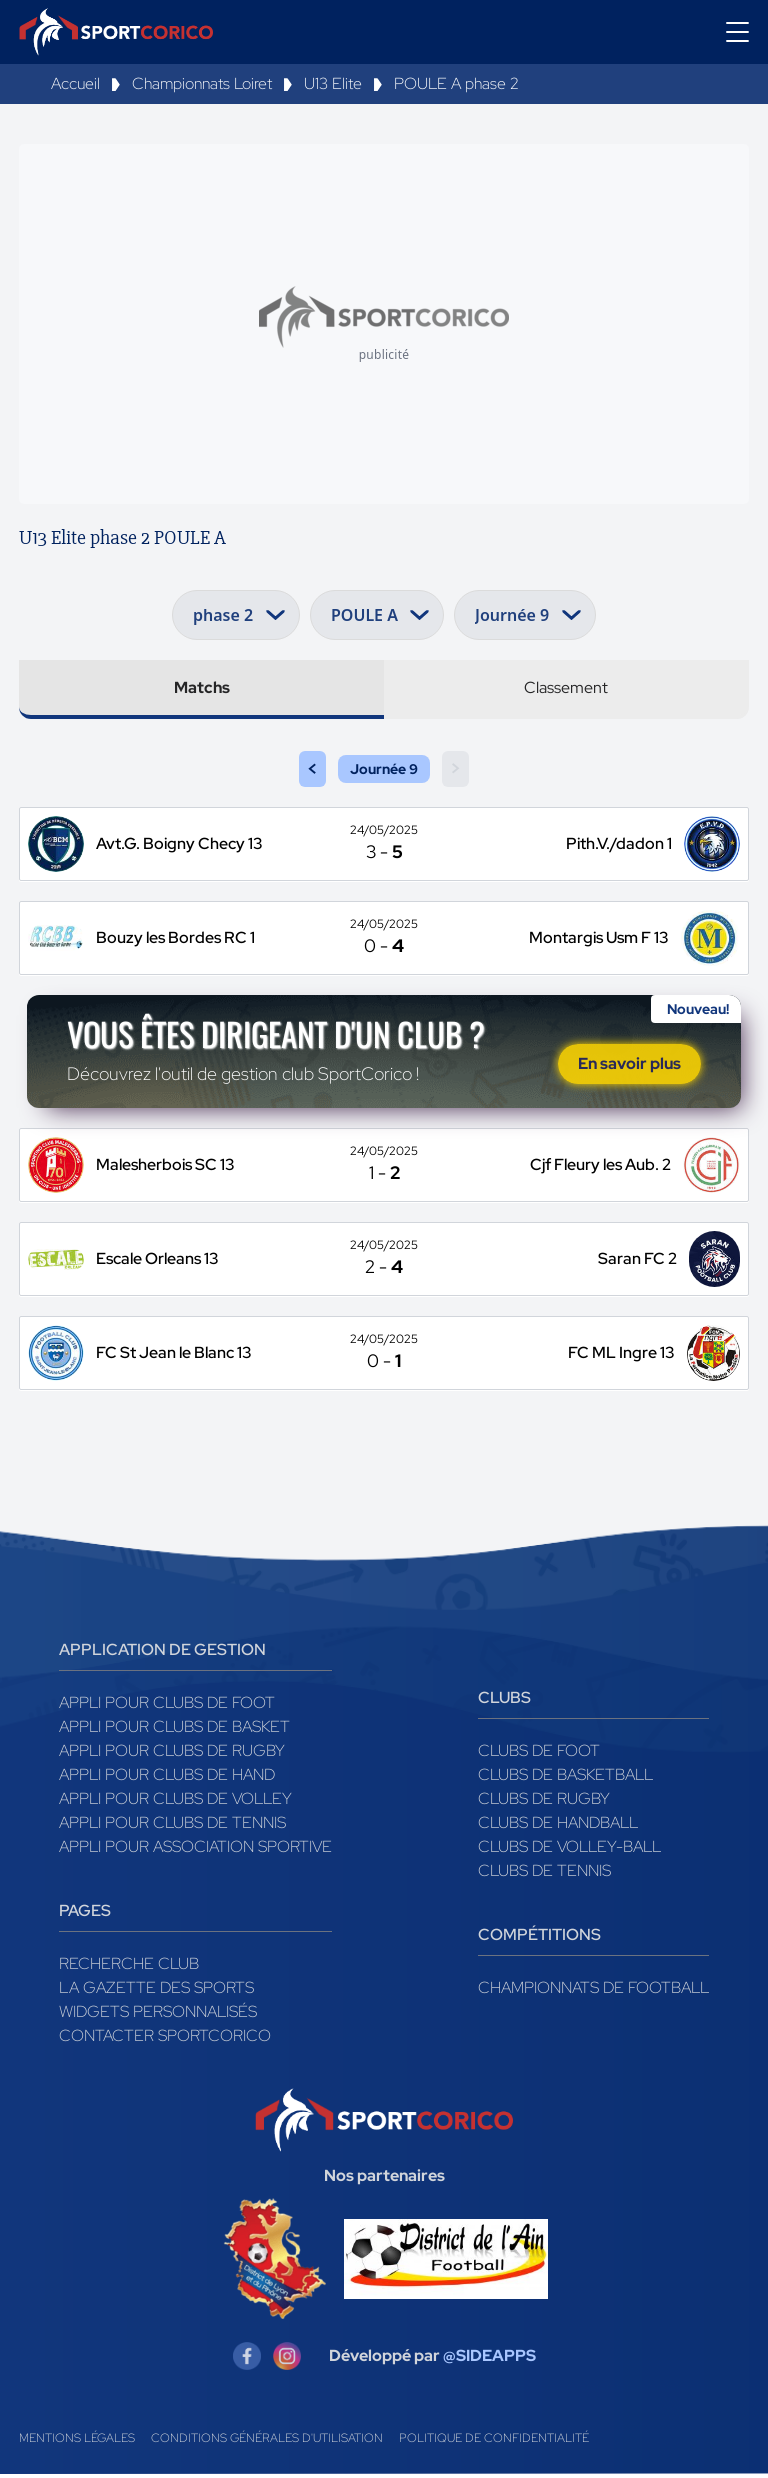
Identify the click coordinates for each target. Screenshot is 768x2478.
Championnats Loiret (202, 83)
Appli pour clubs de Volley (175, 1802)
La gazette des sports (156, 1991)
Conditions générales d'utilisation (267, 2442)
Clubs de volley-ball (569, 1850)
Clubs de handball (558, 1826)
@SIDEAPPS (489, 2359)
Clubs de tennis (544, 1874)
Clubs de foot (539, 1754)
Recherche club (129, 1967)
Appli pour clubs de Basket (174, 1730)
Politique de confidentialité (494, 2442)
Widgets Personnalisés (158, 2015)
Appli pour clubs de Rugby (172, 1754)
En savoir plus (629, 1065)
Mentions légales (77, 2442)
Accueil (75, 83)
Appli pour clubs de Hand (167, 1778)
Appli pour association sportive (195, 1850)
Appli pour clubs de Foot (167, 1706)
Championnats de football (593, 1991)
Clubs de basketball (565, 1778)
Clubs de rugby (544, 1802)
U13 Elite (333, 83)
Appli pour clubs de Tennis (172, 1826)
